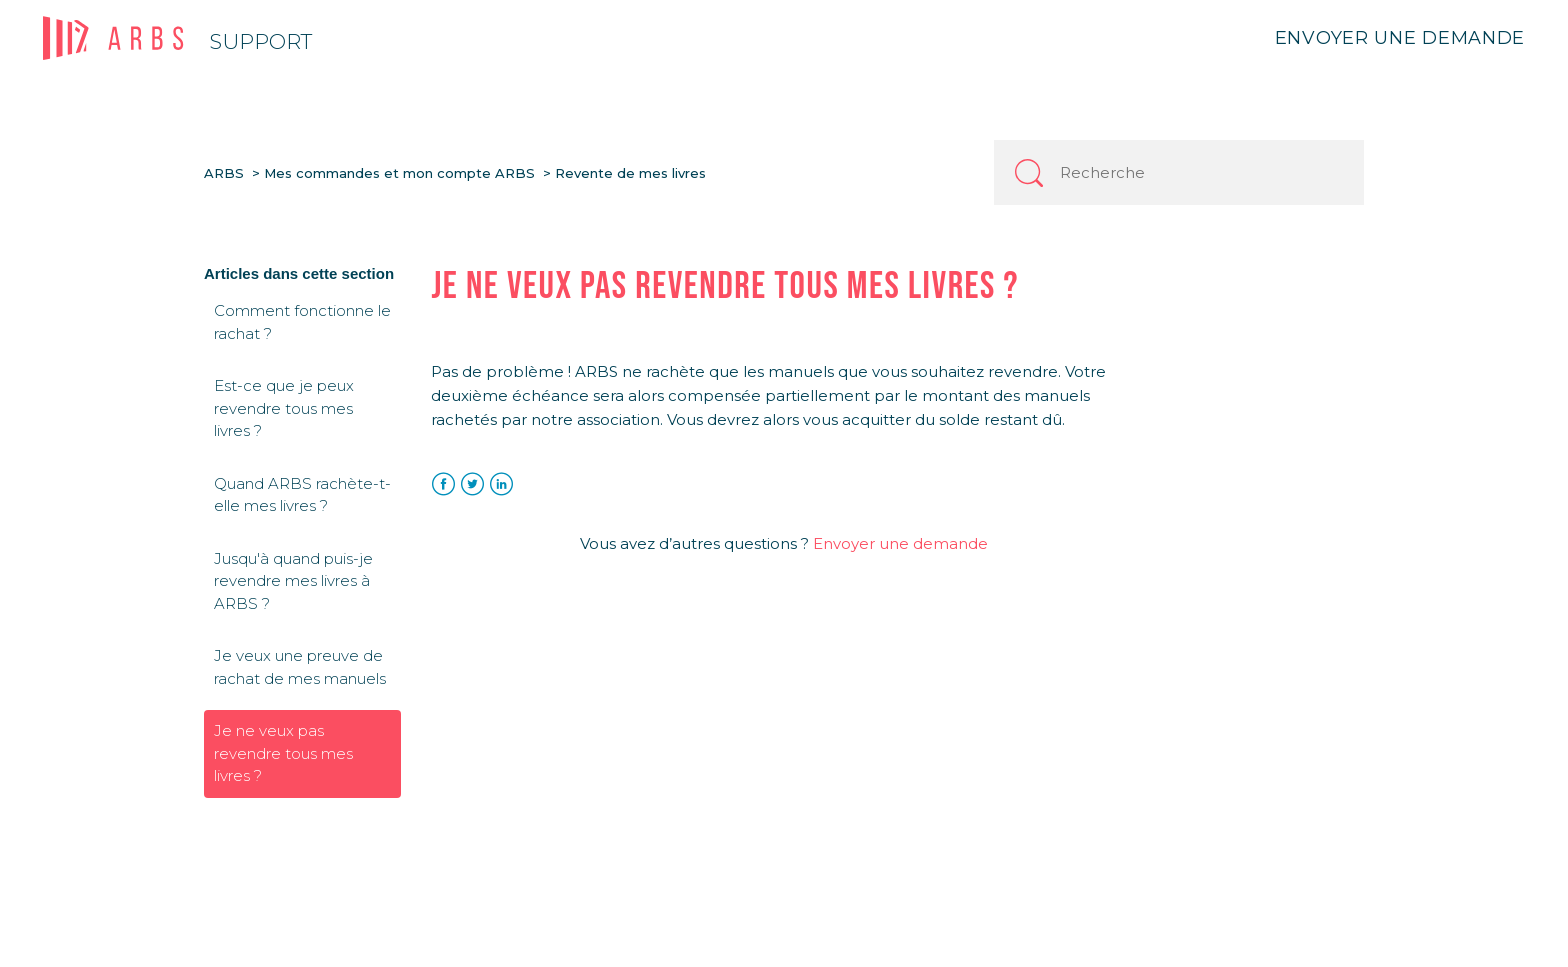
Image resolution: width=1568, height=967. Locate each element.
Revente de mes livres (630, 173)
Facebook (443, 484)
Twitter (472, 484)
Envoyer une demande (1400, 37)
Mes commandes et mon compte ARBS (399, 173)
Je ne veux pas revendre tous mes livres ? (283, 753)
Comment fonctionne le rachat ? (302, 322)
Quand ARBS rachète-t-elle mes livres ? (302, 495)
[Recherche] (1179, 172)
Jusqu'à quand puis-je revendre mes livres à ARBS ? (293, 581)
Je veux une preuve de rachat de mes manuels (300, 667)
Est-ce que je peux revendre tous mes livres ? (284, 408)
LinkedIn (501, 484)
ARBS (224, 173)
